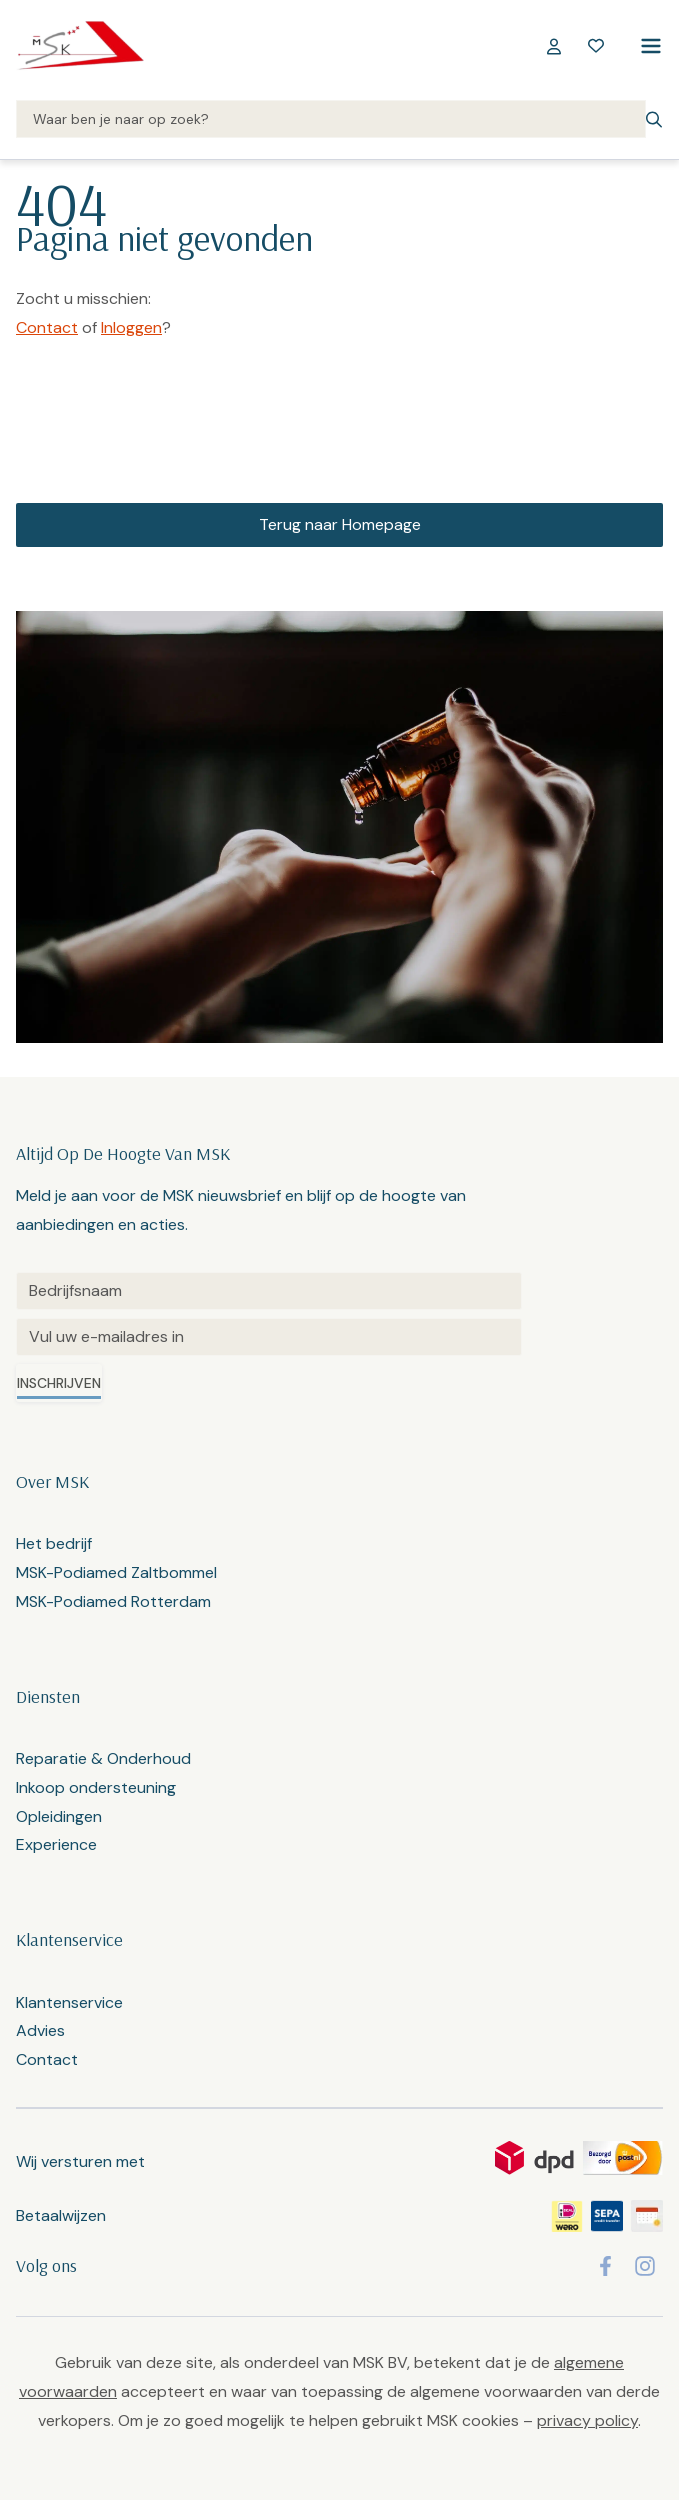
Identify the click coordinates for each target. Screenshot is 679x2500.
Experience (56, 1844)
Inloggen (131, 327)
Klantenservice (69, 2002)
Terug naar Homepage (340, 524)
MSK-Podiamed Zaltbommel (116, 1572)
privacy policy (587, 2420)
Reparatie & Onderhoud (103, 1758)
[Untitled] (269, 1291)
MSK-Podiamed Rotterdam (113, 1601)
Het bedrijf (54, 1543)
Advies (40, 2030)
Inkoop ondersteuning (96, 1787)
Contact (47, 327)
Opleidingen (59, 1816)
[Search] (331, 120)
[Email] (269, 1337)
